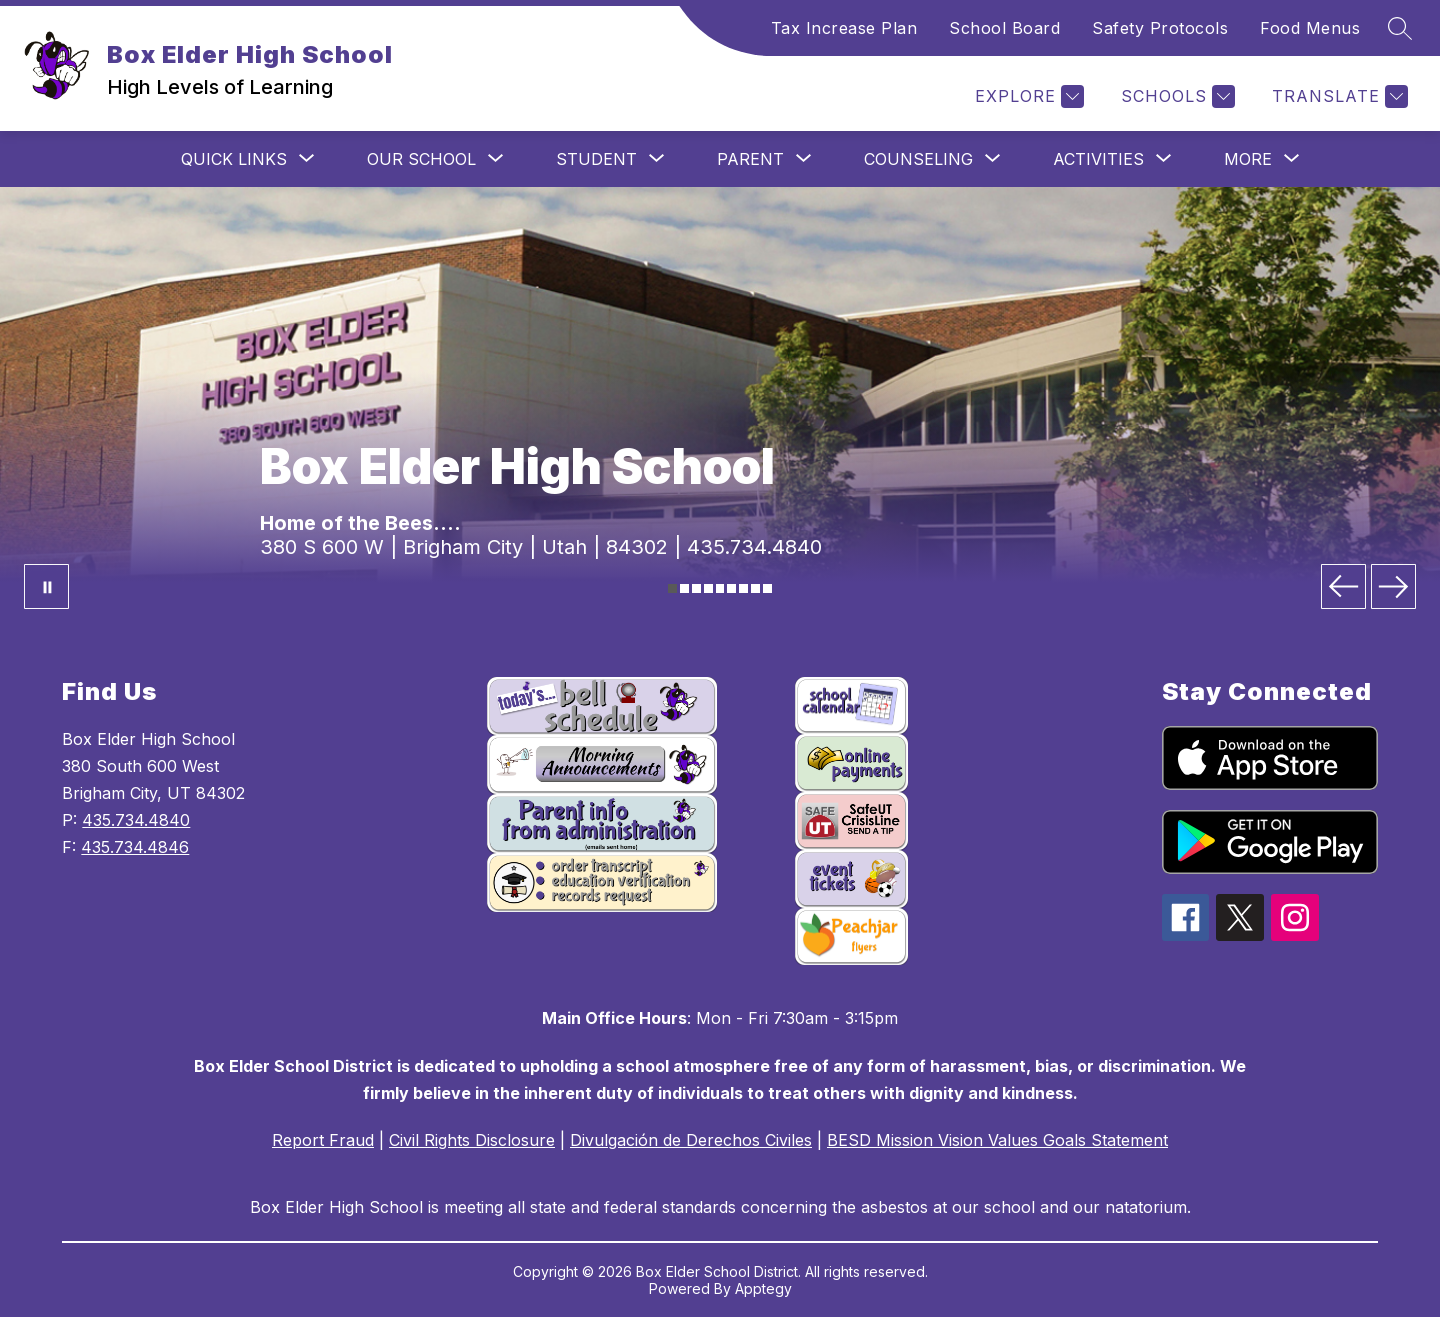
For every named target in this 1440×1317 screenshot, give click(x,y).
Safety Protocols (1160, 28)
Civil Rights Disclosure (472, 1140)
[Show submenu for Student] (596, 159)
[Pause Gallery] (46, 586)
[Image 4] (708, 588)
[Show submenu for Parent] (750, 159)
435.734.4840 (136, 820)
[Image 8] (755, 588)
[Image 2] (684, 588)
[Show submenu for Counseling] (918, 159)
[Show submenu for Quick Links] (234, 159)
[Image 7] (743, 588)
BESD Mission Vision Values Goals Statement (997, 1140)
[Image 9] (767, 588)
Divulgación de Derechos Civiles (691, 1140)
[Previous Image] (1343, 586)
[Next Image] (1393, 586)
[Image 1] (672, 588)
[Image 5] (720, 588)
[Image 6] (731, 588)
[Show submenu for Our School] (421, 159)
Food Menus (1310, 28)
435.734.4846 (135, 847)
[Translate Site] (1337, 96)
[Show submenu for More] (1248, 159)
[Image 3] (696, 588)
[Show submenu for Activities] (1098, 159)
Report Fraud (323, 1140)
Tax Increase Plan (844, 28)
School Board (1004, 28)
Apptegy (763, 1288)
